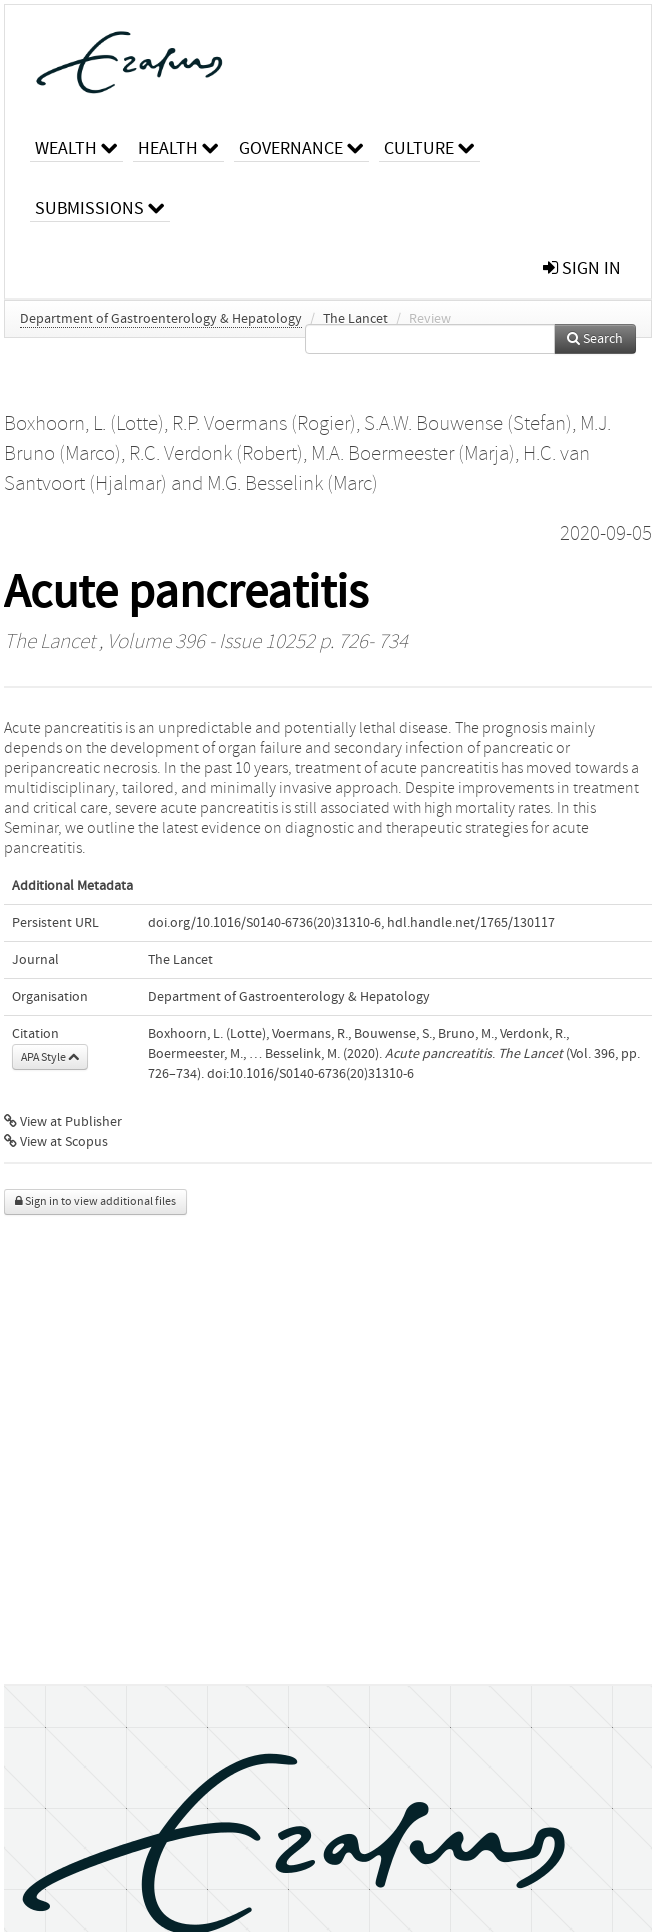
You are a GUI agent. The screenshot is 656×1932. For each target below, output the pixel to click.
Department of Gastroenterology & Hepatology (161, 319)
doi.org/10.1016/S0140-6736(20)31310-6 (264, 923)
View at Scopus (56, 1142)
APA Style (50, 1057)
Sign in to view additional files (95, 1201)
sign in (582, 268)
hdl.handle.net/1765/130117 (471, 923)
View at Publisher (63, 1122)
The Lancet (355, 319)
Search (595, 339)
